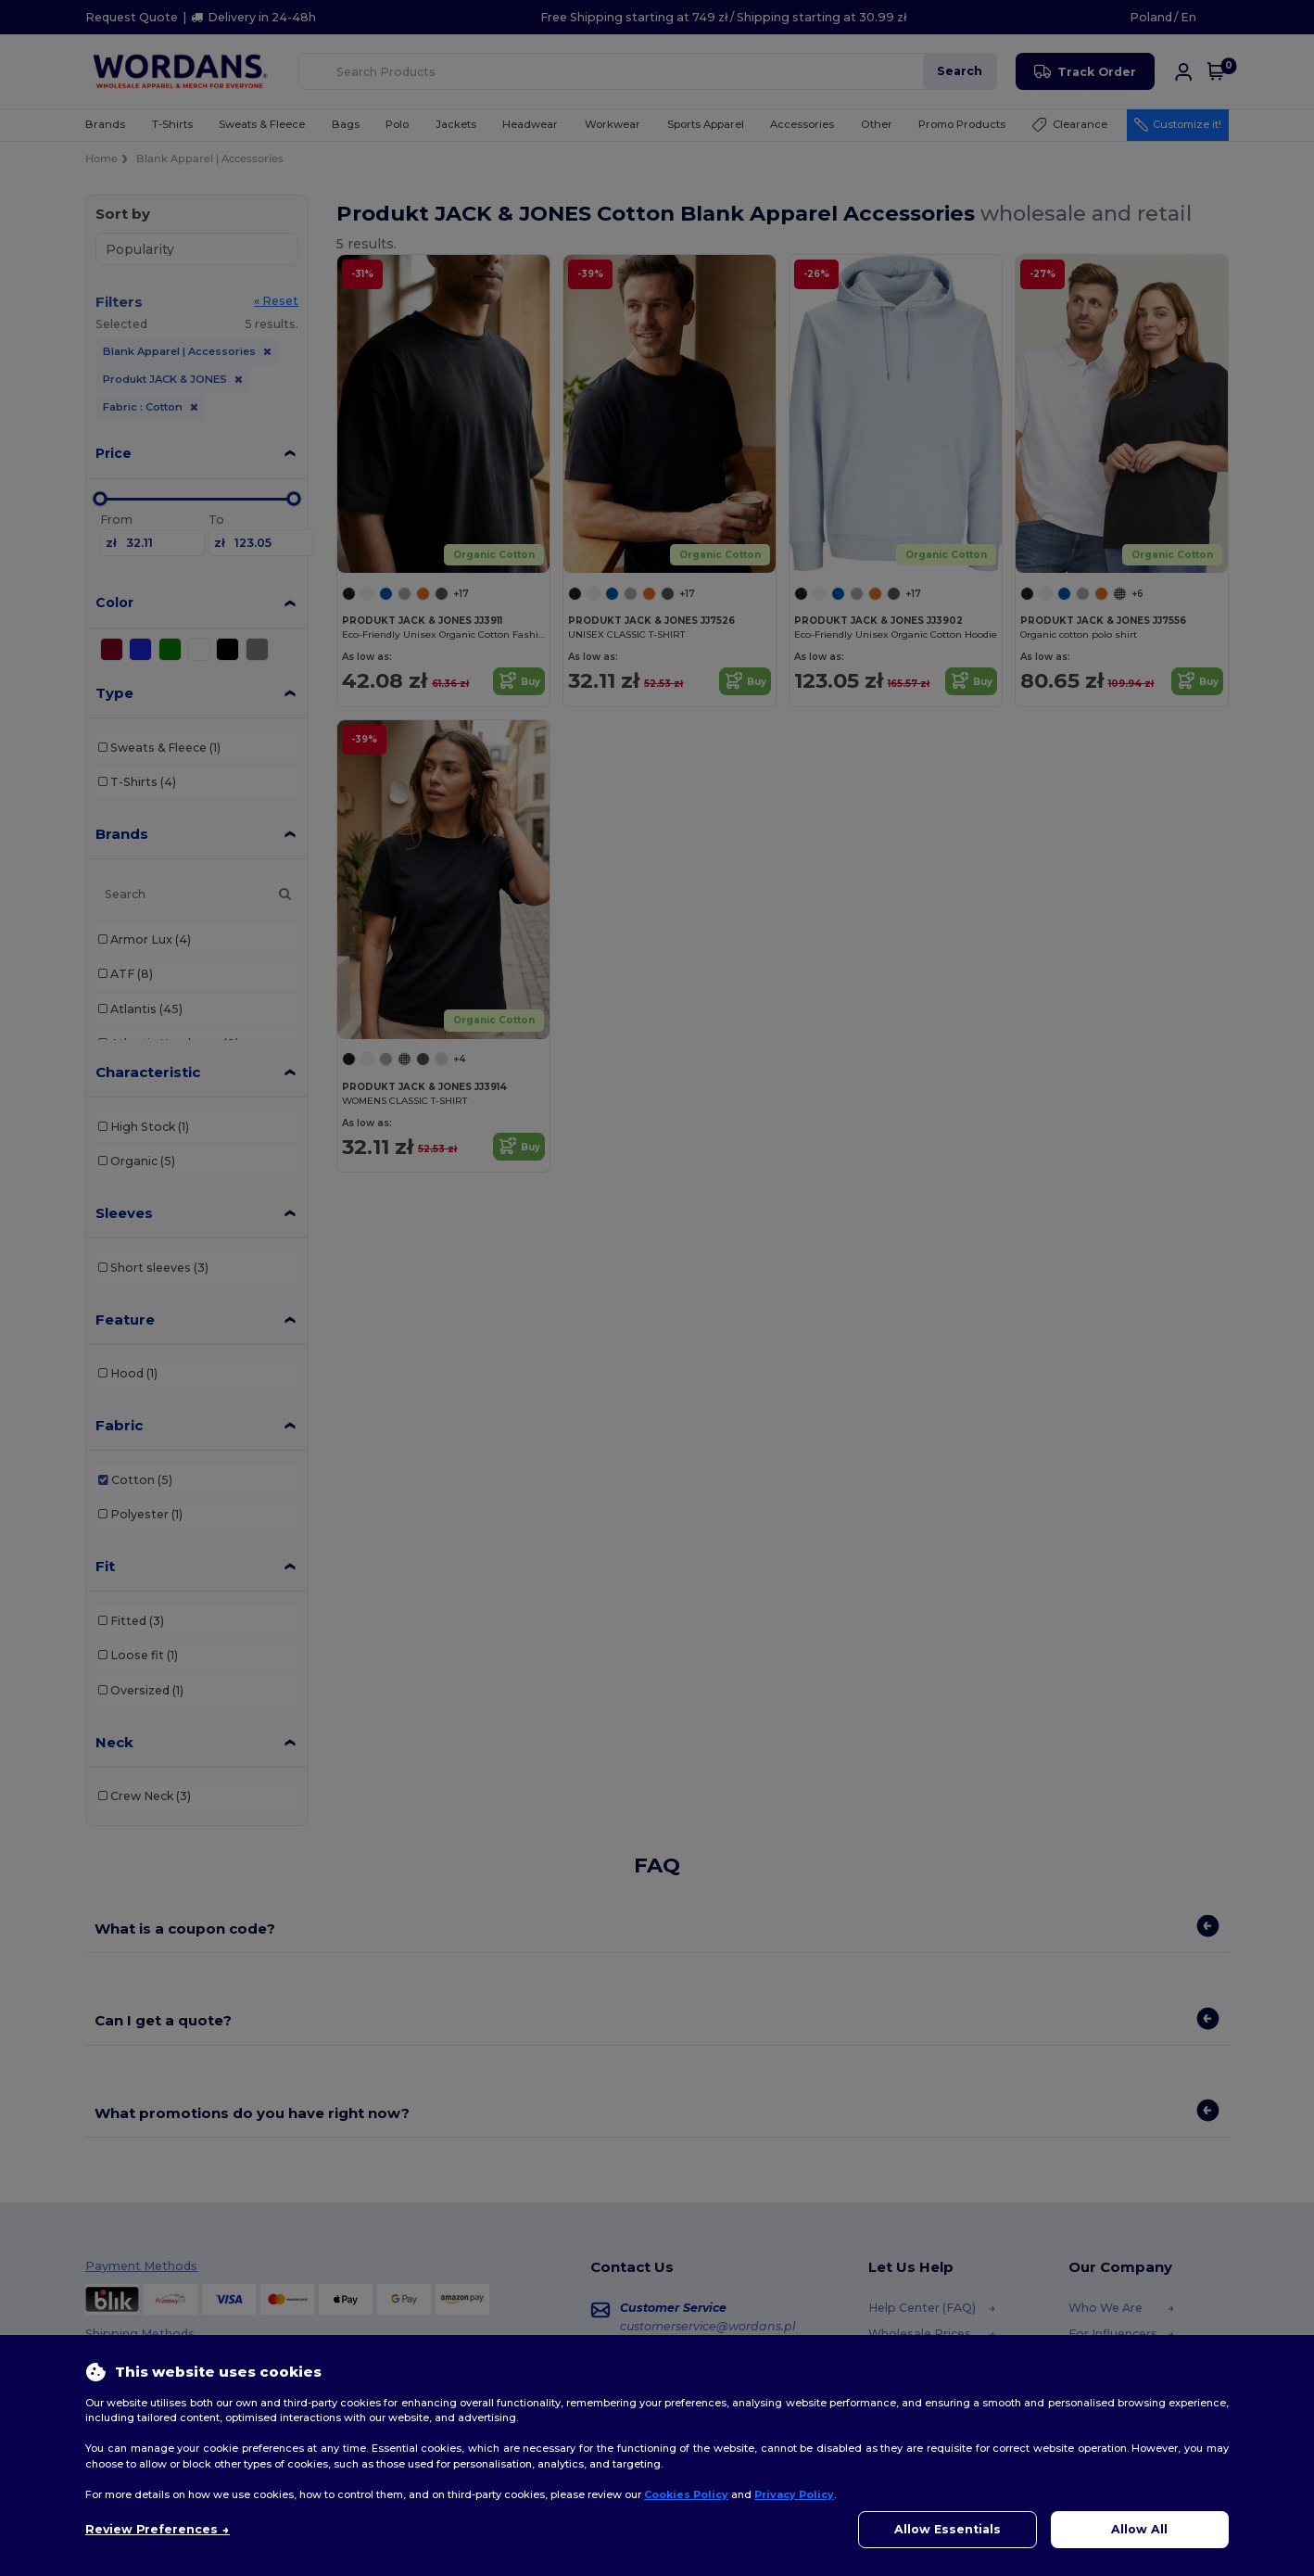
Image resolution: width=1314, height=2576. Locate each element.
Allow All (1139, 2529)
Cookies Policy (686, 2494)
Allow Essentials (947, 2529)
